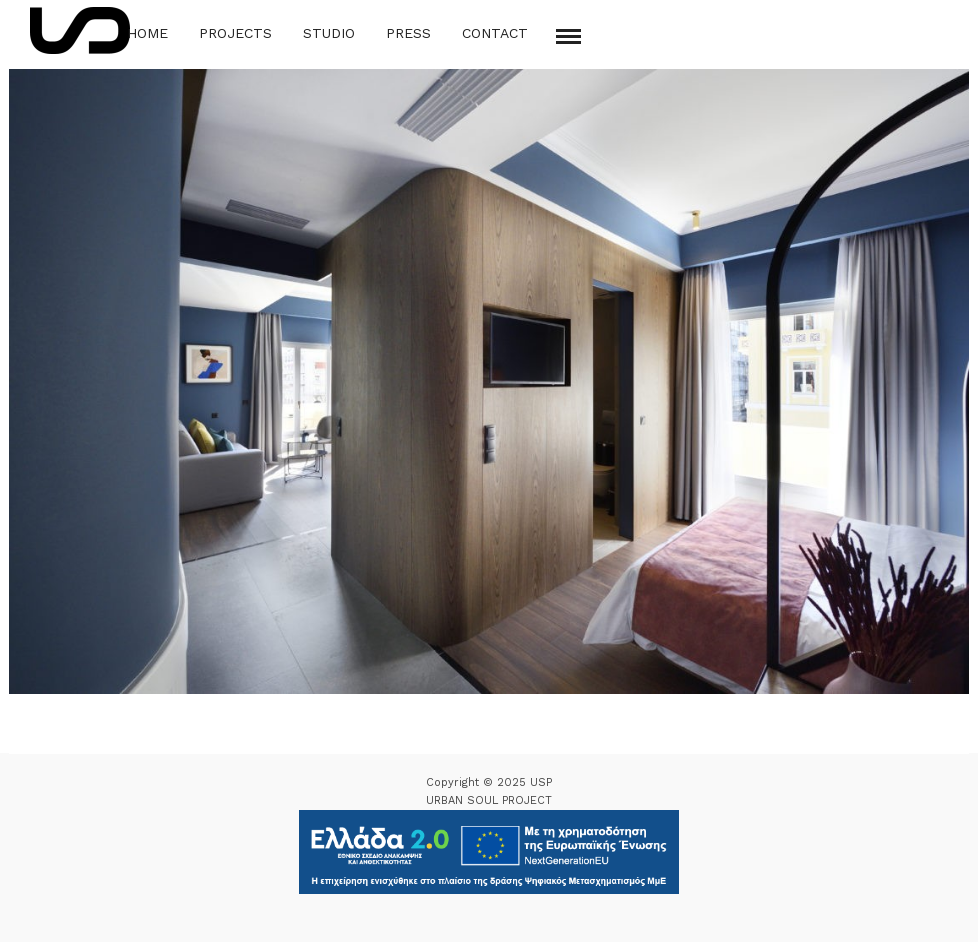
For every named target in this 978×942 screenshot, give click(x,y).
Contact (495, 33)
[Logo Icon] (80, 30)
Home (147, 33)
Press (408, 33)
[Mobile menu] (568, 36)
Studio (329, 33)
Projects (235, 33)
